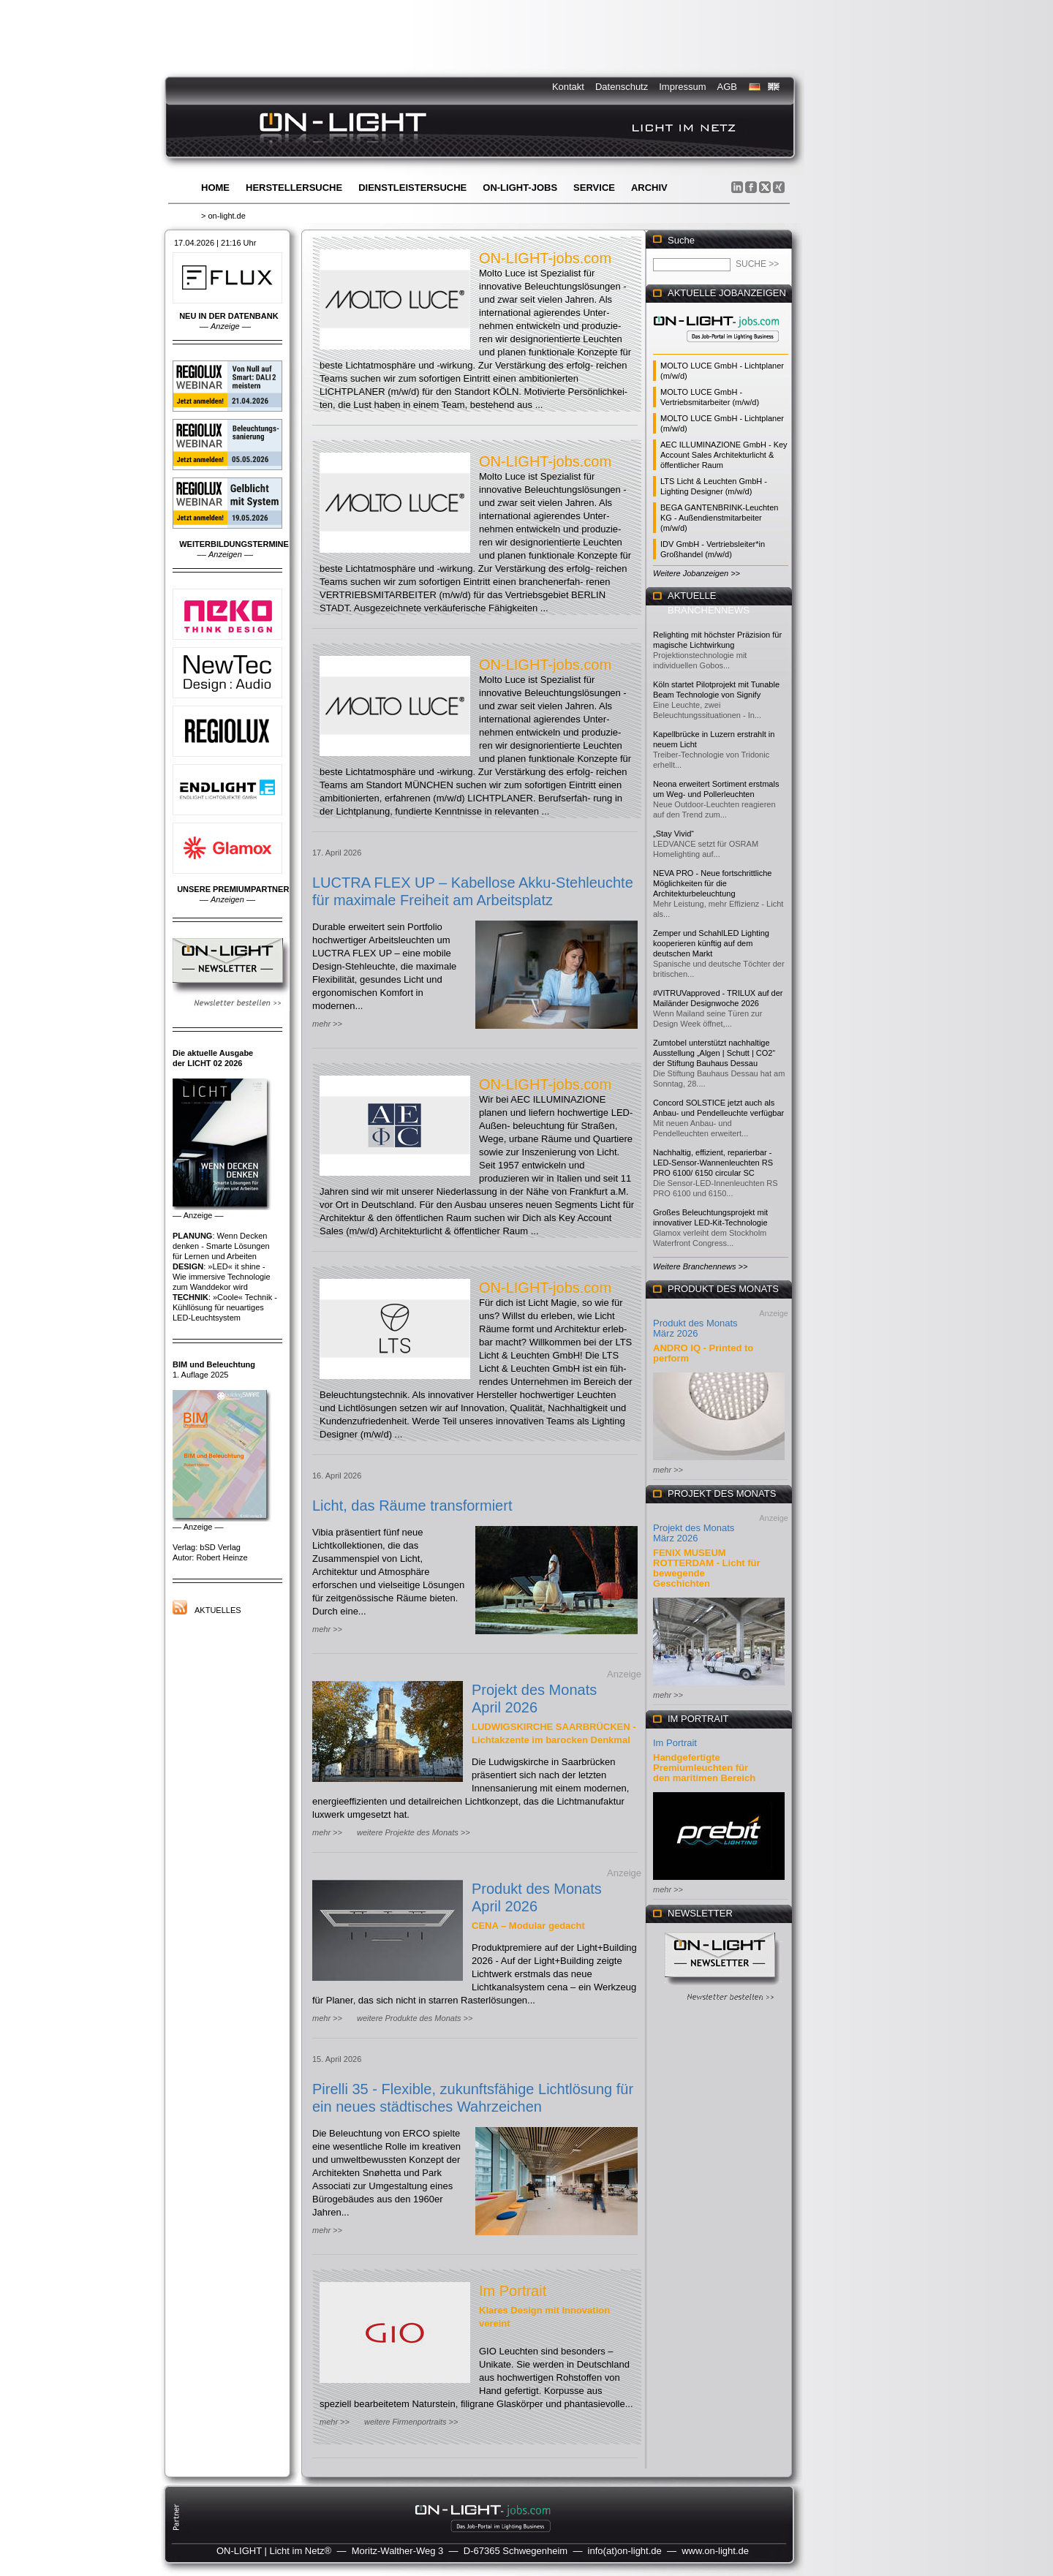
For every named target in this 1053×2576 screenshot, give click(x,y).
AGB (727, 86)
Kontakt (568, 86)
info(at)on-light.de (625, 2550)
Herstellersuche (294, 187)
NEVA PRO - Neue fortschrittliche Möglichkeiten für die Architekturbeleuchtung (712, 883)
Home (215, 187)
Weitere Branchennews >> (700, 1266)
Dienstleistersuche (412, 187)
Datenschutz (621, 86)
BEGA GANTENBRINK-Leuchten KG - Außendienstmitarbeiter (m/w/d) (719, 517)
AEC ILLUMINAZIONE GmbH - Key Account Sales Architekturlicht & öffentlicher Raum (724, 454)
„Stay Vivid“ (673, 833)
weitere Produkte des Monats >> (414, 2018)
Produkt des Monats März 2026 (695, 1328)
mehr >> (327, 1023)
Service (594, 187)
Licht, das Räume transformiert (412, 1505)
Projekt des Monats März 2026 (693, 1533)
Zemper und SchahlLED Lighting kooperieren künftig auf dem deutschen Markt (711, 943)
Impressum (682, 86)
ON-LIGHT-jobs (520, 187)
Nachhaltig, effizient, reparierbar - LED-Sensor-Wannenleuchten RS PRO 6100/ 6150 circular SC (713, 1162)
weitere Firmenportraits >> (411, 2421)
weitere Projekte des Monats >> (413, 1832)
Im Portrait (512, 2291)
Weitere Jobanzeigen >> (696, 573)
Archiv (649, 187)
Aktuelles (218, 1610)
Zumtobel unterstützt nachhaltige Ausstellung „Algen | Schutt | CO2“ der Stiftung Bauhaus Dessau (714, 1053)
